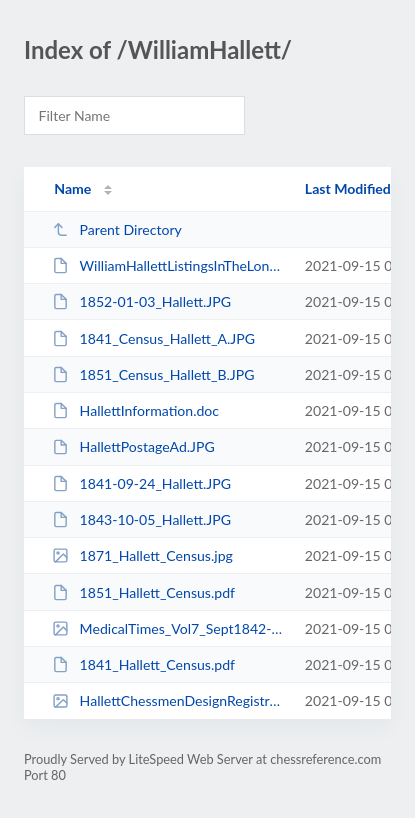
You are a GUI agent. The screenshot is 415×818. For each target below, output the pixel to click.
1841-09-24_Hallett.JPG (141, 483)
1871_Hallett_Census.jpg (142, 555)
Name (72, 188)
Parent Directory (117, 229)
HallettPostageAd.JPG (133, 446)
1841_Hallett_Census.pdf (143, 664)
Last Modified (348, 188)
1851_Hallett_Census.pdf (143, 592)
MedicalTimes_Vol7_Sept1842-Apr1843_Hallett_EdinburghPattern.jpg (169, 628)
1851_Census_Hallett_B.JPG (153, 374)
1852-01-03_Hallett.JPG (141, 301)
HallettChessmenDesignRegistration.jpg (169, 700)
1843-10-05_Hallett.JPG (141, 519)
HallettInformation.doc (135, 410)
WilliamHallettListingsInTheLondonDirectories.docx (169, 265)
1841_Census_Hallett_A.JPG (153, 338)
